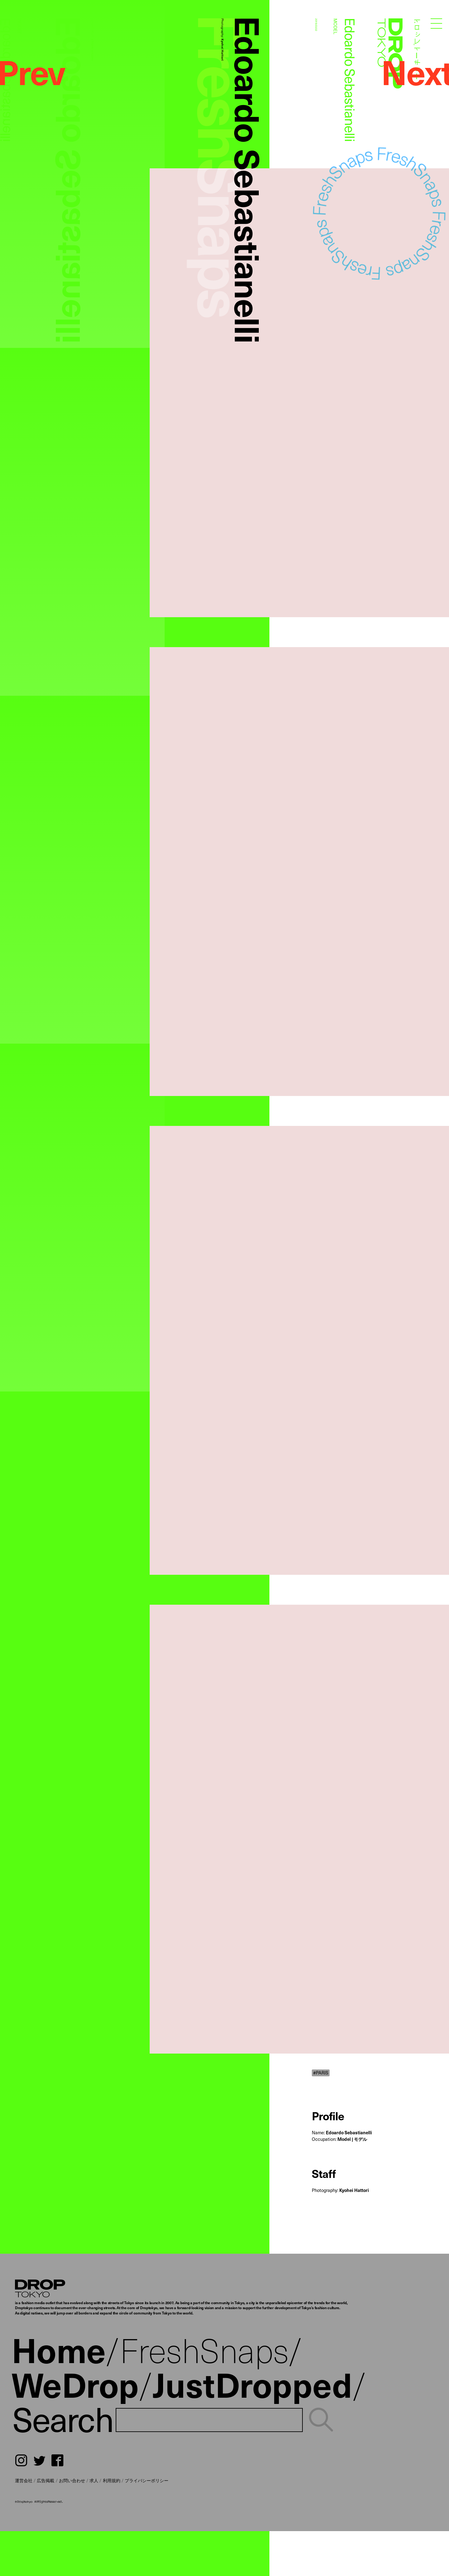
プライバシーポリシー (146, 2480)
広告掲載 (45, 2480)
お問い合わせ (72, 2480)
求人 (93, 2480)
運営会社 (23, 2480)
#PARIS (320, 2072)
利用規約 (111, 2480)
